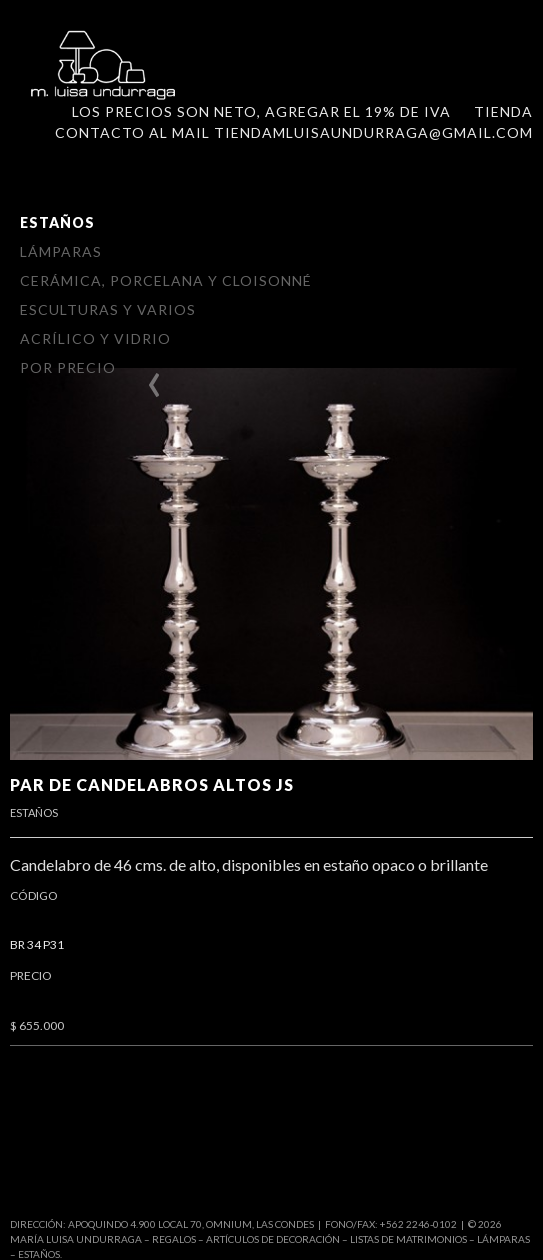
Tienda (503, 111)
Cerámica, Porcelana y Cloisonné (166, 280)
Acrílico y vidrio (95, 338)
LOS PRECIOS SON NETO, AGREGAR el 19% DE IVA (261, 111)
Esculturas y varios (108, 309)
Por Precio (68, 367)
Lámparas (61, 251)
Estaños (57, 222)
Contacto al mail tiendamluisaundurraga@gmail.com (294, 132)
